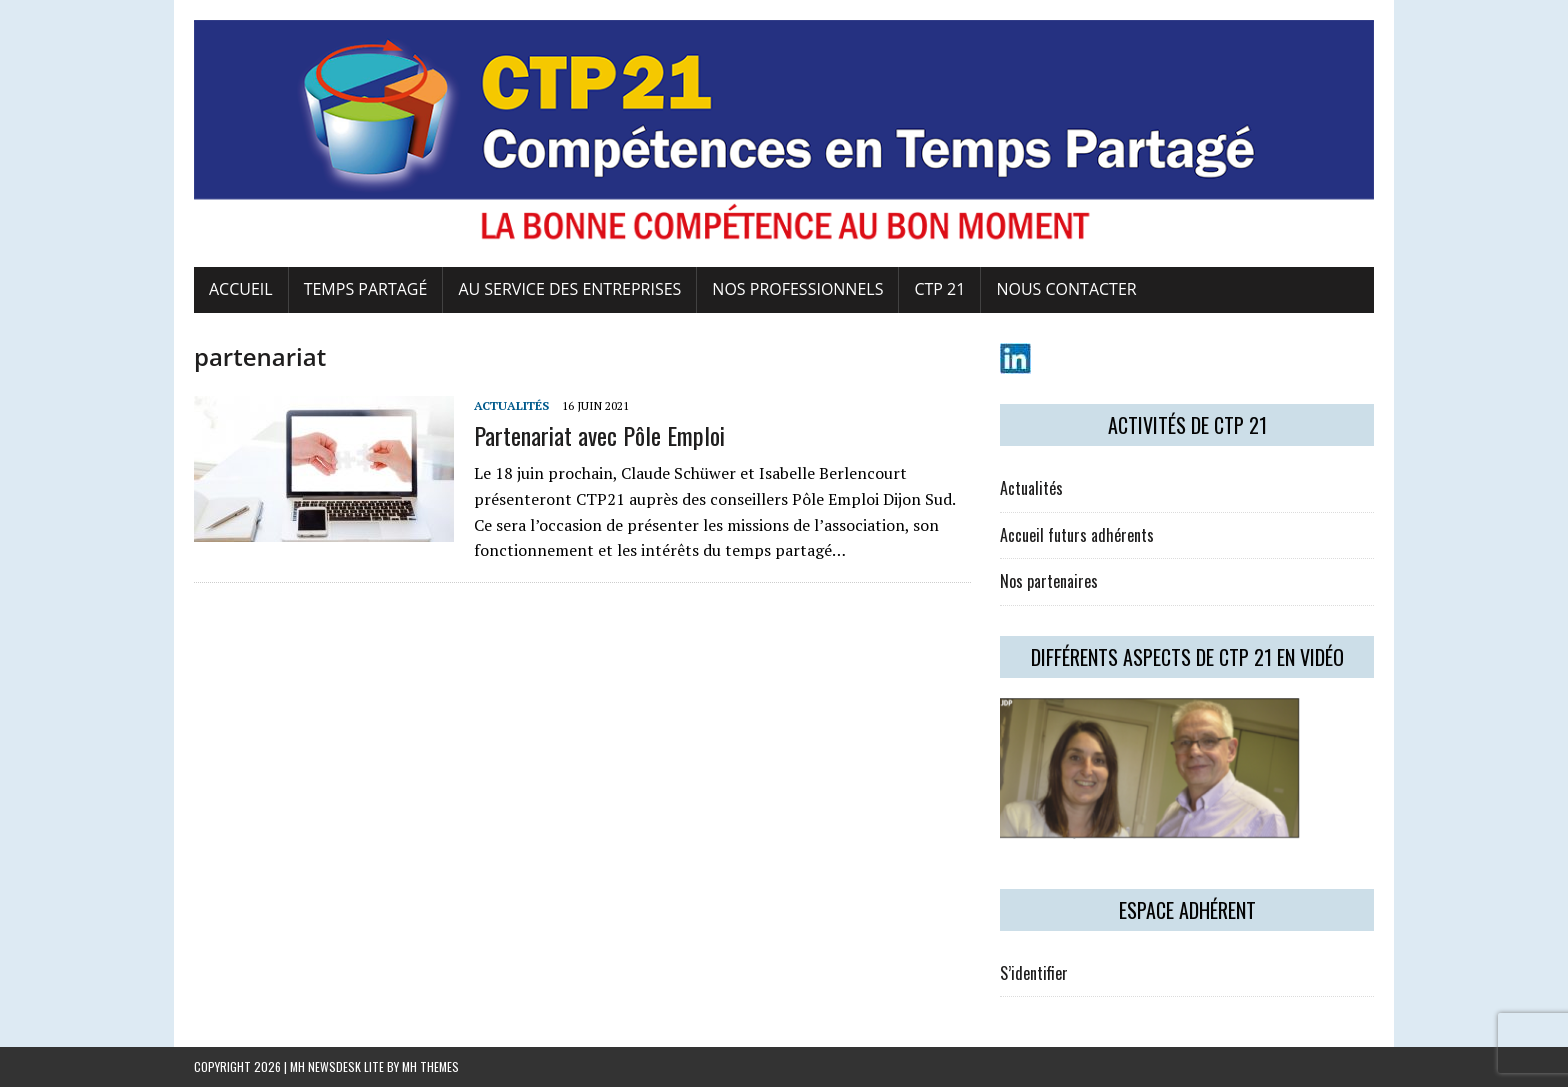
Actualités (511, 405)
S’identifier (1034, 973)
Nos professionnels (797, 289)
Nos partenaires (1049, 581)
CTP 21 (939, 289)
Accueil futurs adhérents (1077, 535)
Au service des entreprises (569, 289)
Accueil (241, 289)
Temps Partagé (366, 289)
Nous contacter (1066, 289)
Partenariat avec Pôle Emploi (599, 435)
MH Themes (430, 1066)
